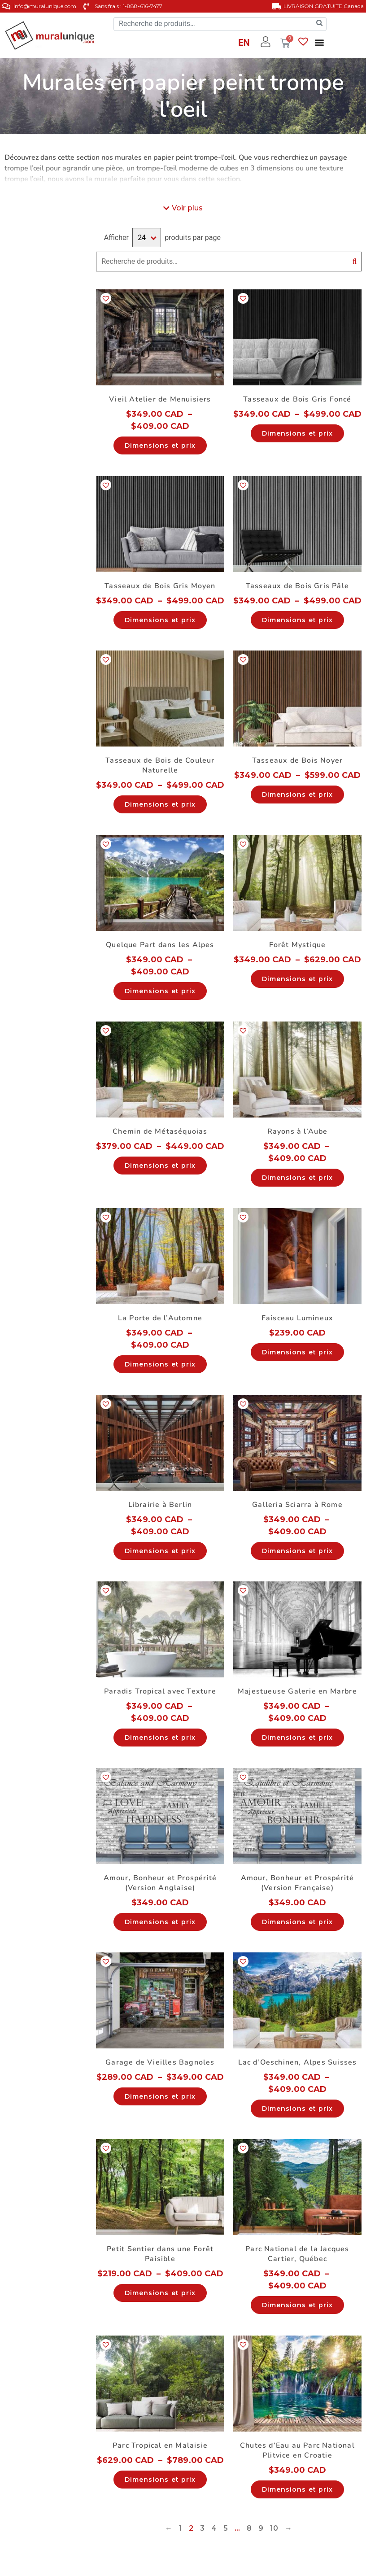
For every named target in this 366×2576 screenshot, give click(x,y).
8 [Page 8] (249, 2528)
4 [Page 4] (214, 2528)
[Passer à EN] (243, 44)
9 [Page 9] (260, 2528)
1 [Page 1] (180, 2528)
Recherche (354, 261)
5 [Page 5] (225, 2528)
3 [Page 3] (202, 2528)
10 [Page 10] (274, 2528)
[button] (319, 42)
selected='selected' (146, 238)
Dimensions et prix (160, 445)
